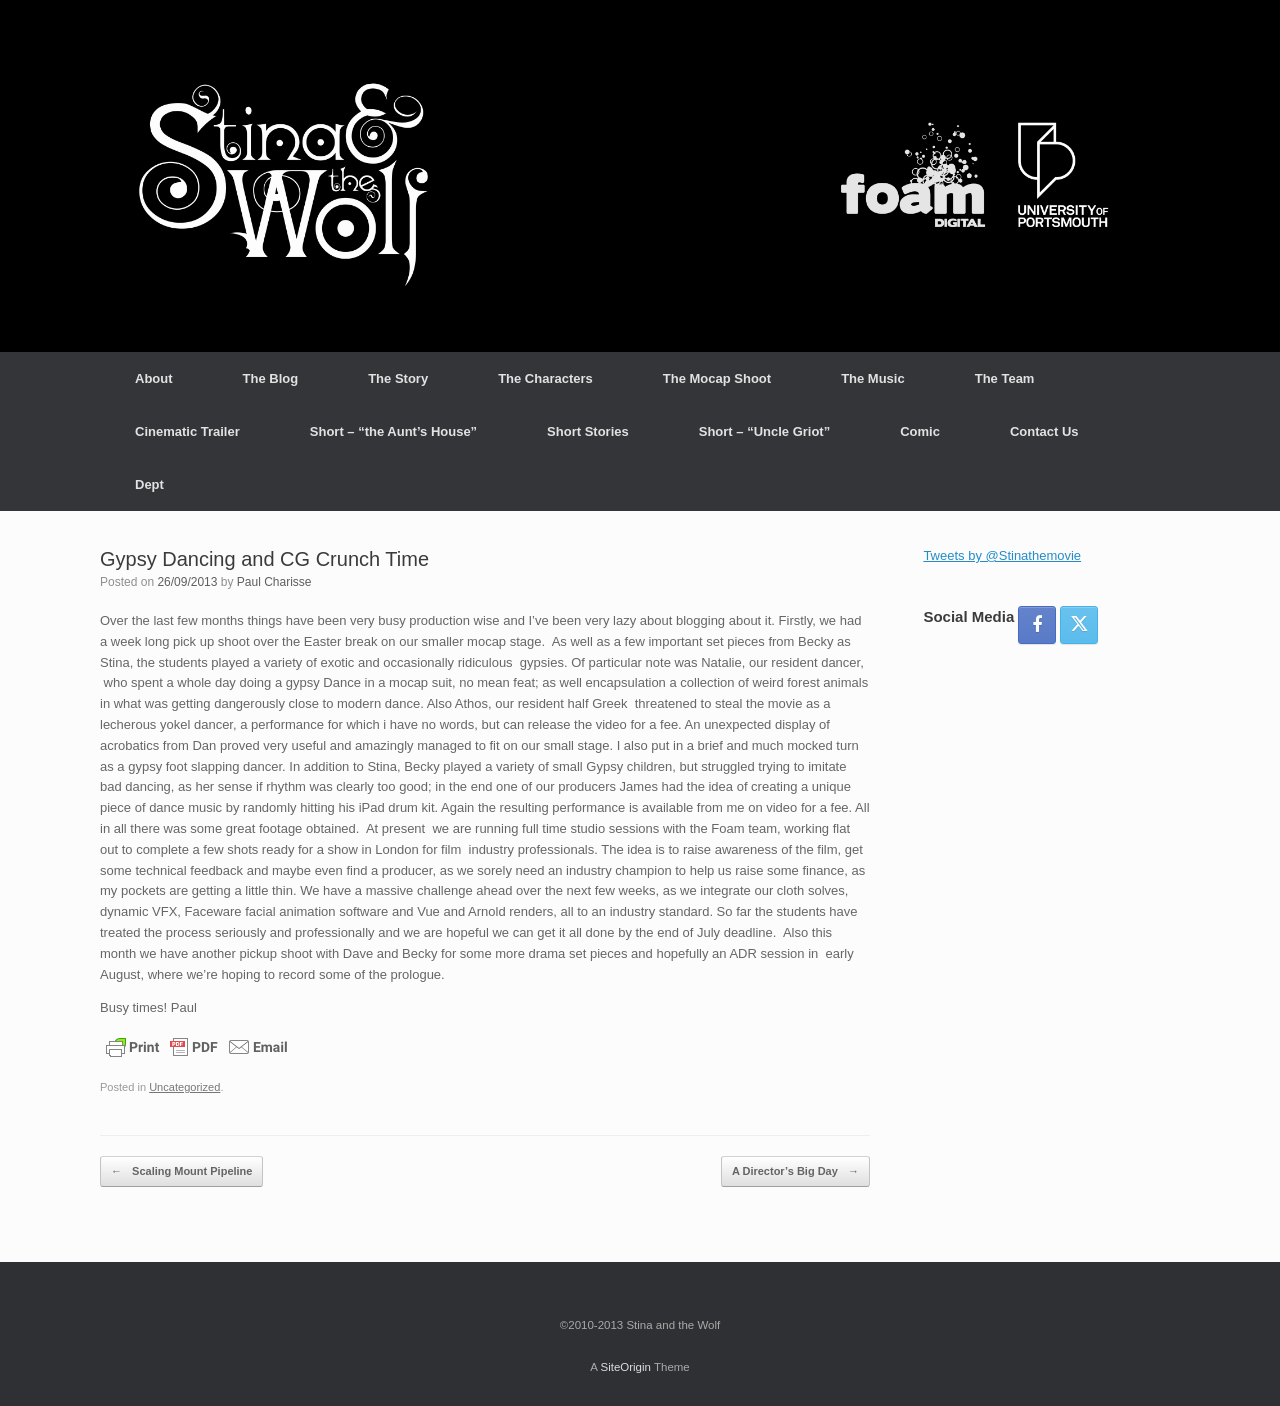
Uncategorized (184, 1087)
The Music (873, 378)
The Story (398, 378)
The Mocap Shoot (717, 378)
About (154, 378)
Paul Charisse (274, 582)
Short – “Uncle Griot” (764, 431)
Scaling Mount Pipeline (181, 1171)
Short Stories (588, 431)
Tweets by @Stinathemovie (1002, 555)
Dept (149, 484)
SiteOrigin (625, 1367)
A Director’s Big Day (795, 1171)
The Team (1005, 378)
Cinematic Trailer (187, 431)
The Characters (545, 378)
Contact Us (1044, 431)
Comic (920, 431)
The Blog (271, 378)
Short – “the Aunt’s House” (393, 431)
